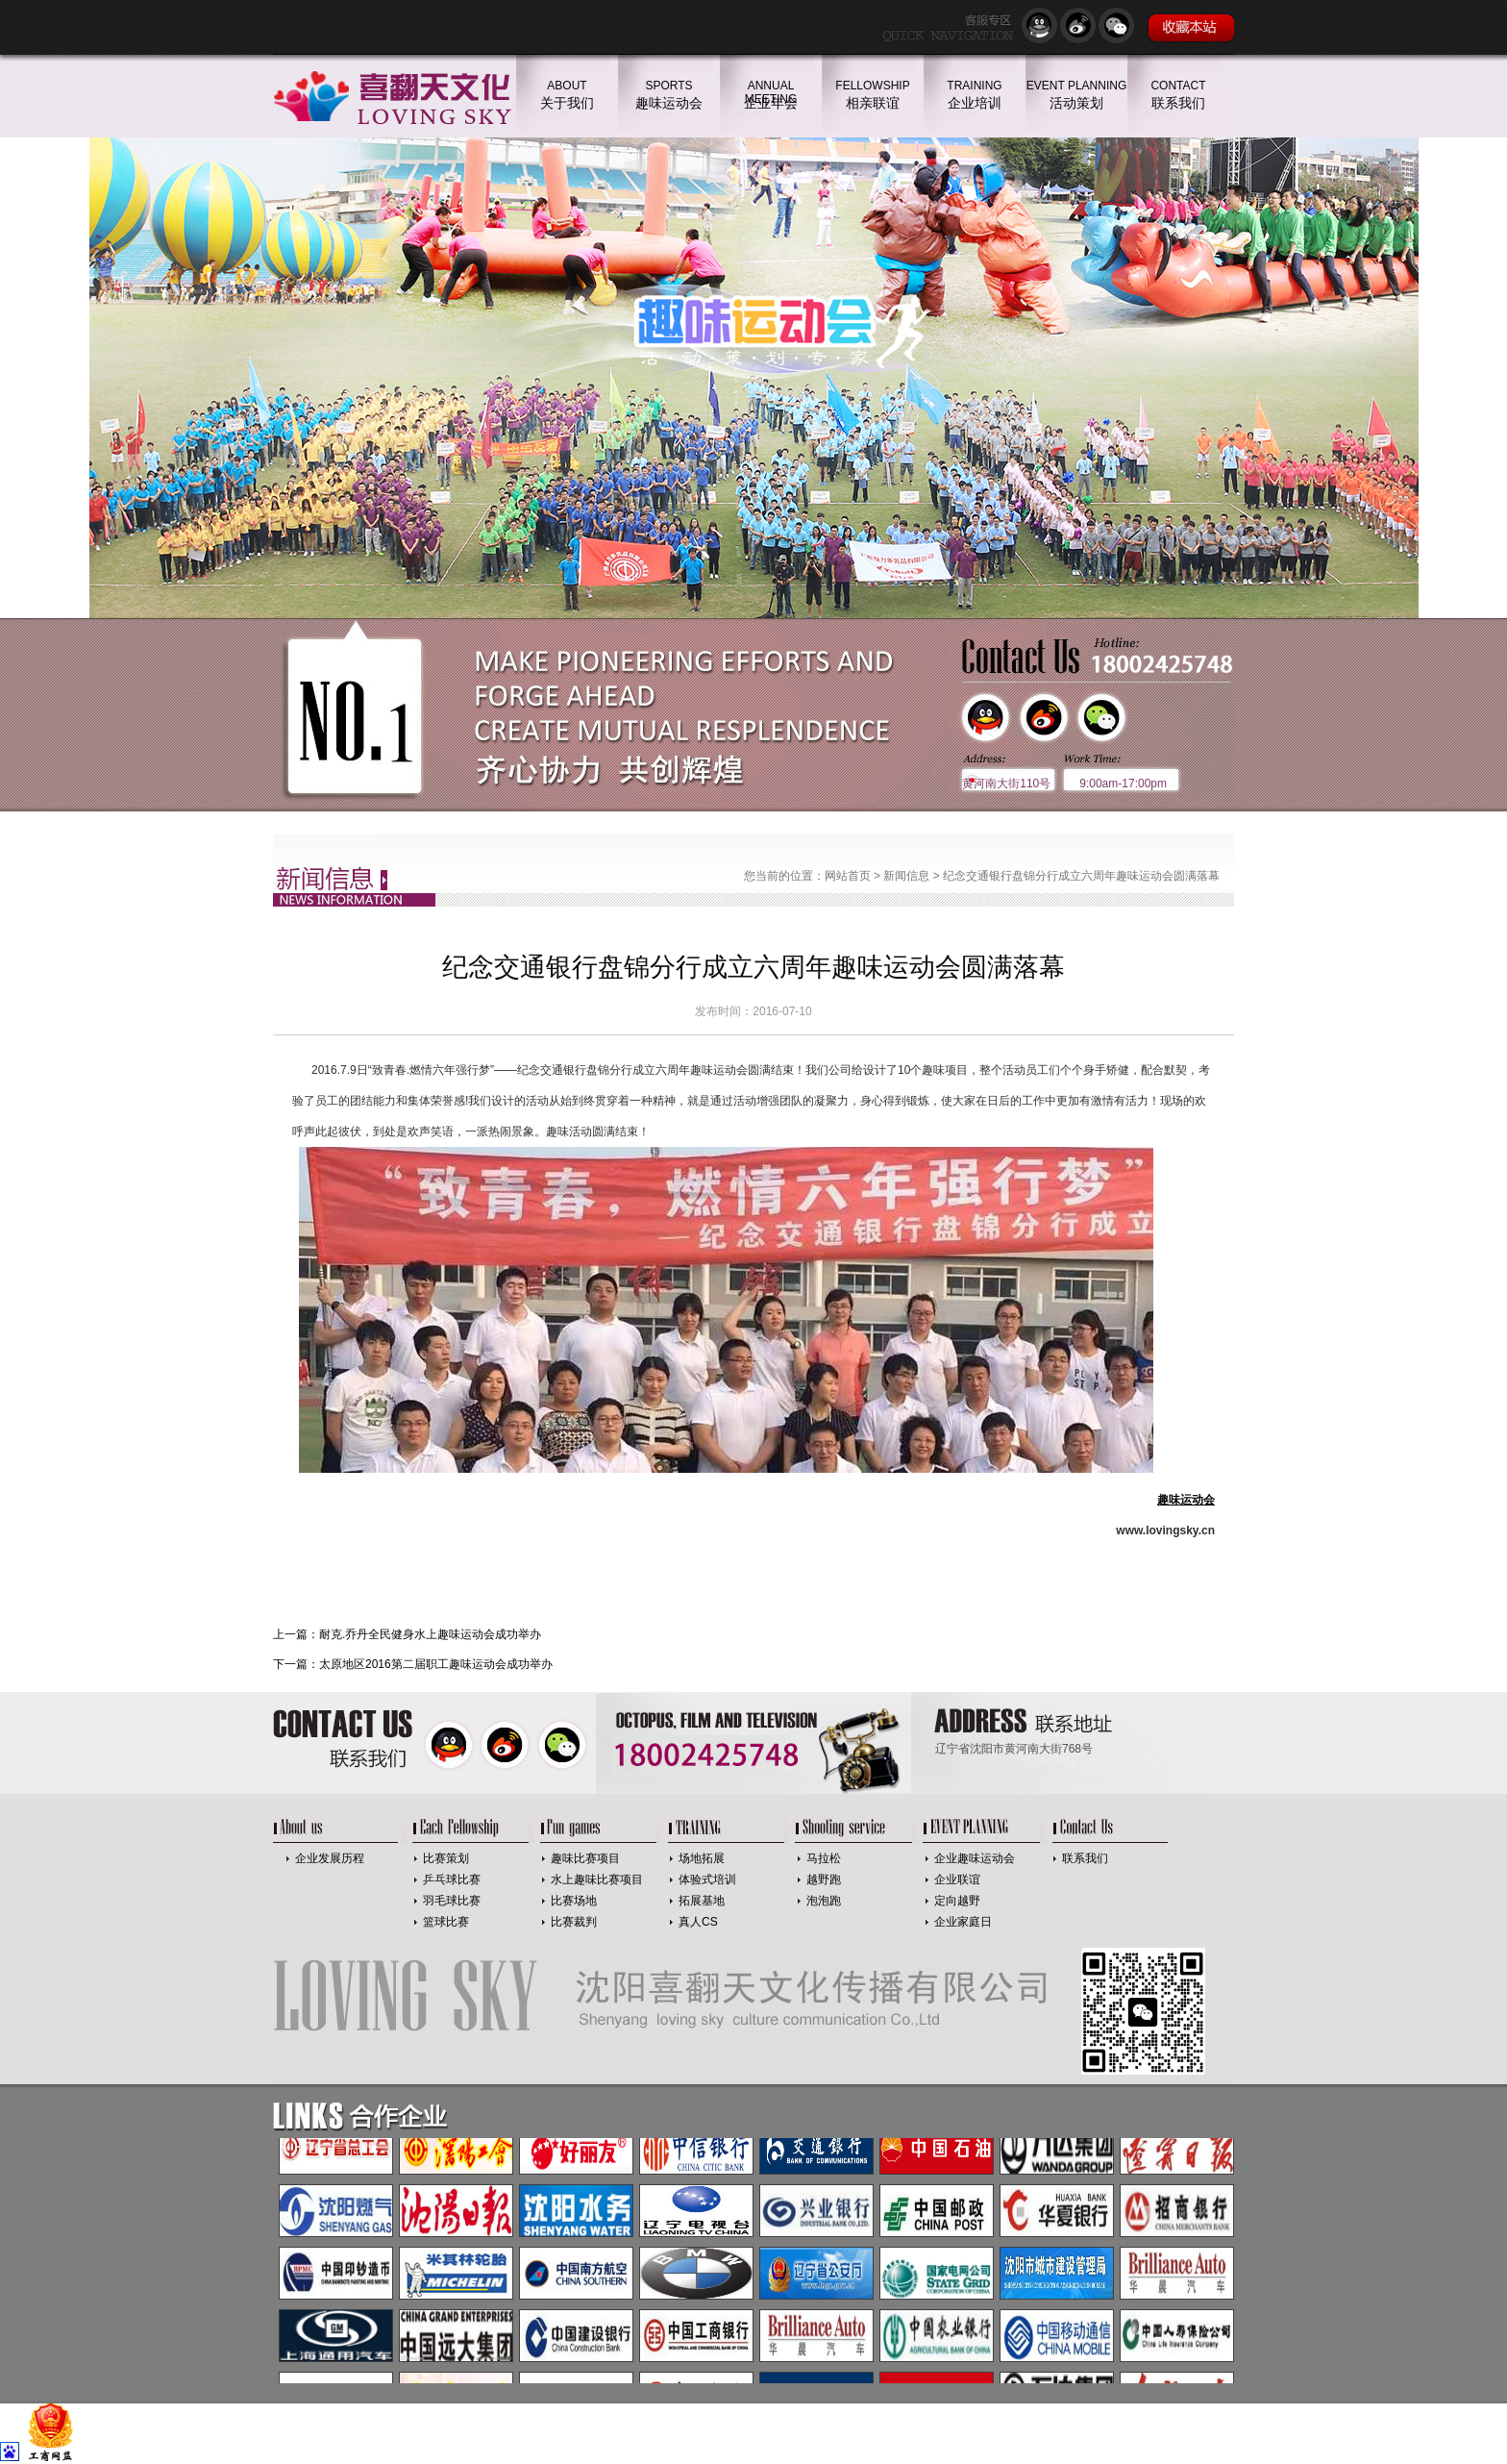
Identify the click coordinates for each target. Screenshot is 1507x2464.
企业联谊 (957, 1879)
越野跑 (823, 1879)
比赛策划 (446, 1858)
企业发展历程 (329, 1858)
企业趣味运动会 (974, 1858)
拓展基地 (702, 1900)
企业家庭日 (963, 1922)
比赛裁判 (574, 1922)
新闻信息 (906, 876)
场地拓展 (702, 1858)
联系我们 (1085, 1858)
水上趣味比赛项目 (597, 1879)
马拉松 (823, 1858)
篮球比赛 (446, 1922)
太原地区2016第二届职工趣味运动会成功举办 (436, 1664)
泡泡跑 (823, 1900)
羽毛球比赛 (452, 1900)
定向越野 (957, 1900)
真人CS (698, 1922)
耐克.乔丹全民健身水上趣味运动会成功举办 (430, 1634)
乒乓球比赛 (452, 1879)
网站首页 (848, 876)
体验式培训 (707, 1879)
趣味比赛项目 (585, 1858)
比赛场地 (574, 1900)
